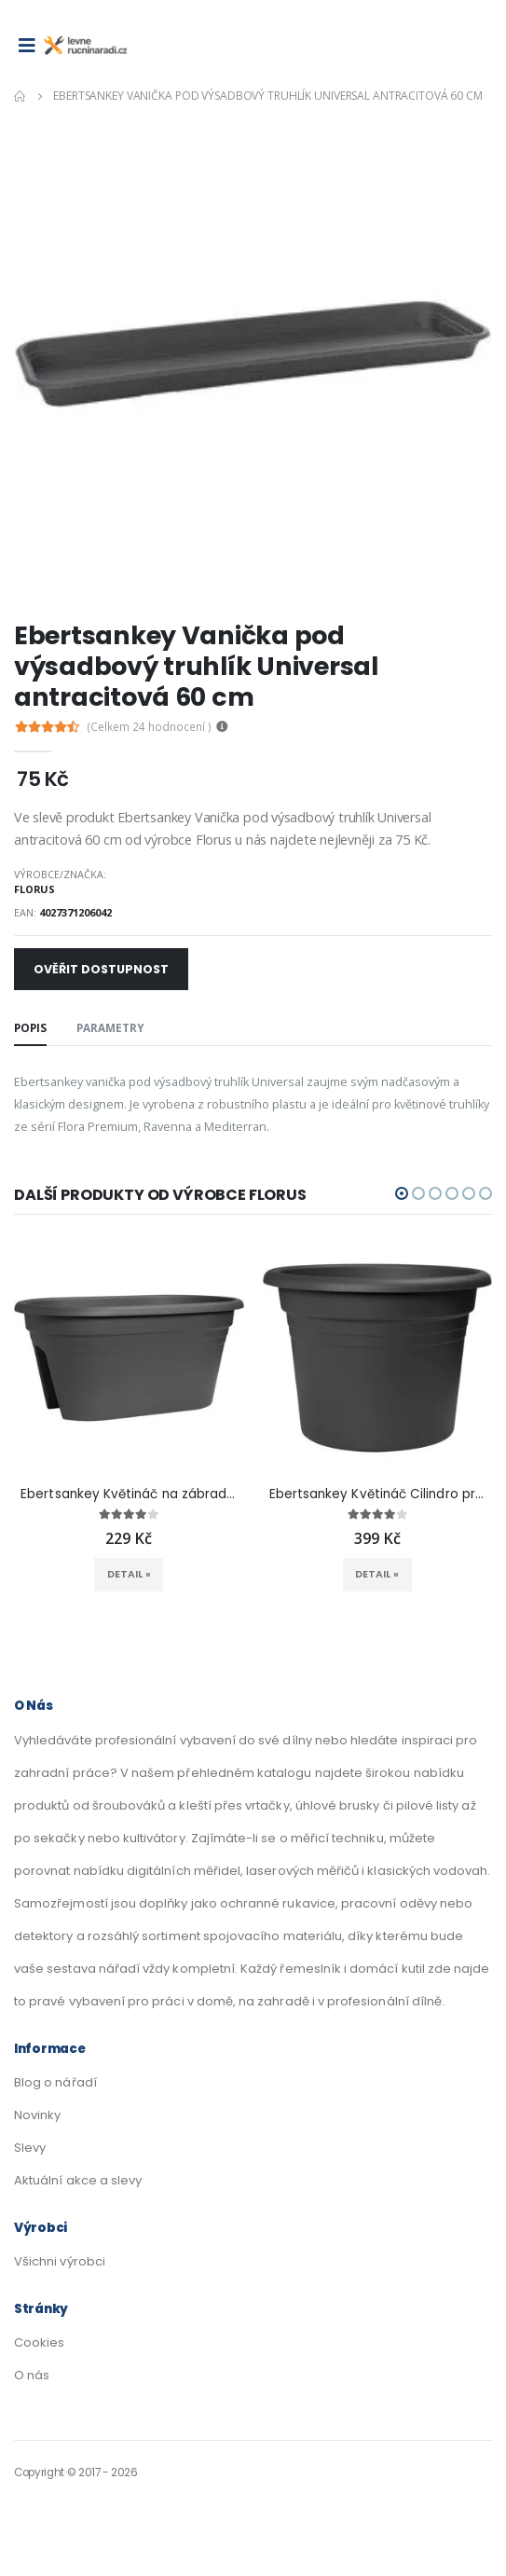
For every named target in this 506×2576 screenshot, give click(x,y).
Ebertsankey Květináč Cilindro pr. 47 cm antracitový (377, 1494)
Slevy (30, 2147)
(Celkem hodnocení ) (150, 727)
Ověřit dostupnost (101, 969)
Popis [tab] (30, 1027)
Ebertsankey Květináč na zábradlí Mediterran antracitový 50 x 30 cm (129, 1494)
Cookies (39, 2342)
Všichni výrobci (59, 2261)
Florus (34, 889)
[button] (401, 1193)
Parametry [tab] (110, 1027)
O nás (31, 2375)
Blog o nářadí (55, 2082)
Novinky (37, 2115)
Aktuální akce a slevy (78, 2180)
